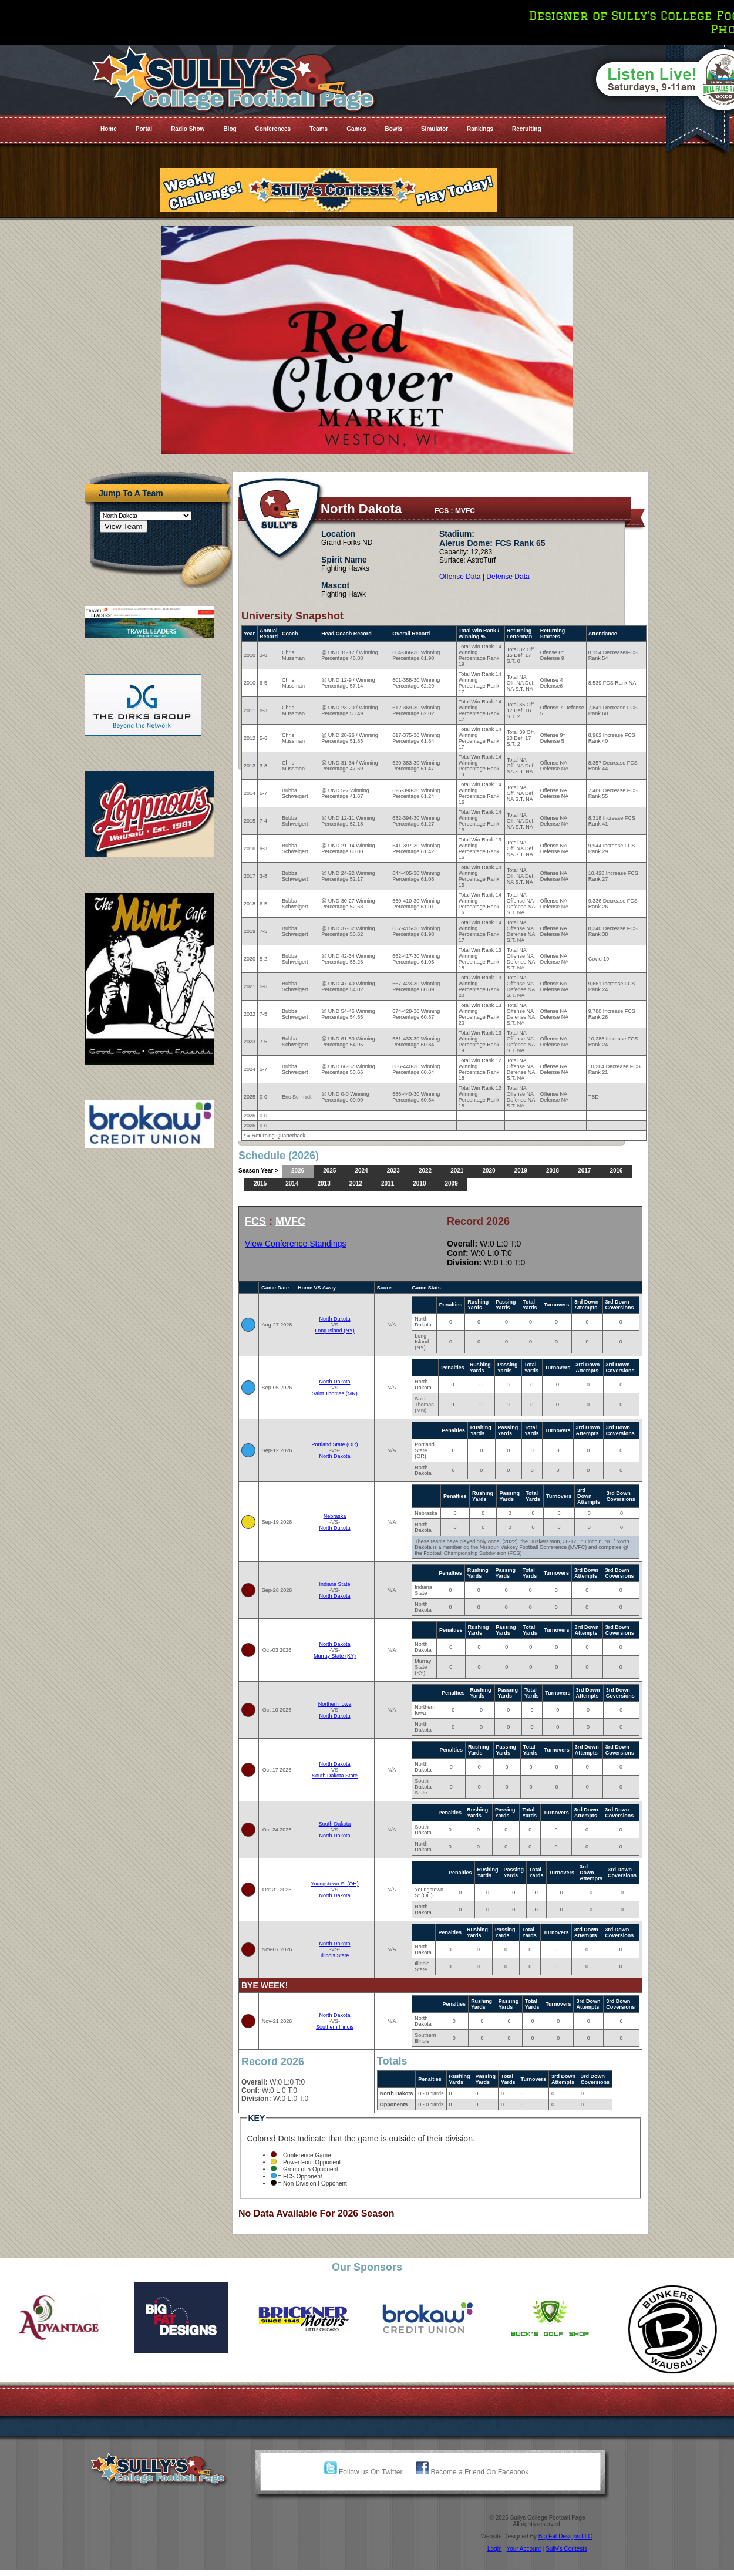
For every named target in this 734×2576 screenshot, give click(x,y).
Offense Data (460, 577)
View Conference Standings (295, 1243)
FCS (442, 511)
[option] (61, 2317)
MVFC (465, 511)
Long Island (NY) (335, 1331)
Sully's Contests (566, 2548)
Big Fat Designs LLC (565, 2536)
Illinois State (335, 1955)
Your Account (523, 2548)
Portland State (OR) (334, 1444)
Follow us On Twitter (363, 2472)
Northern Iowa (335, 1704)
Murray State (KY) (335, 1656)
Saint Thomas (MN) (335, 1393)
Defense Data (507, 577)
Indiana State (334, 1584)
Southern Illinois (334, 2027)
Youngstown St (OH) (335, 1884)
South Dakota (335, 1824)
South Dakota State (335, 1776)
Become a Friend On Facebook (472, 2472)
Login (494, 2548)
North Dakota (334, 1319)
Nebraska (335, 1516)
